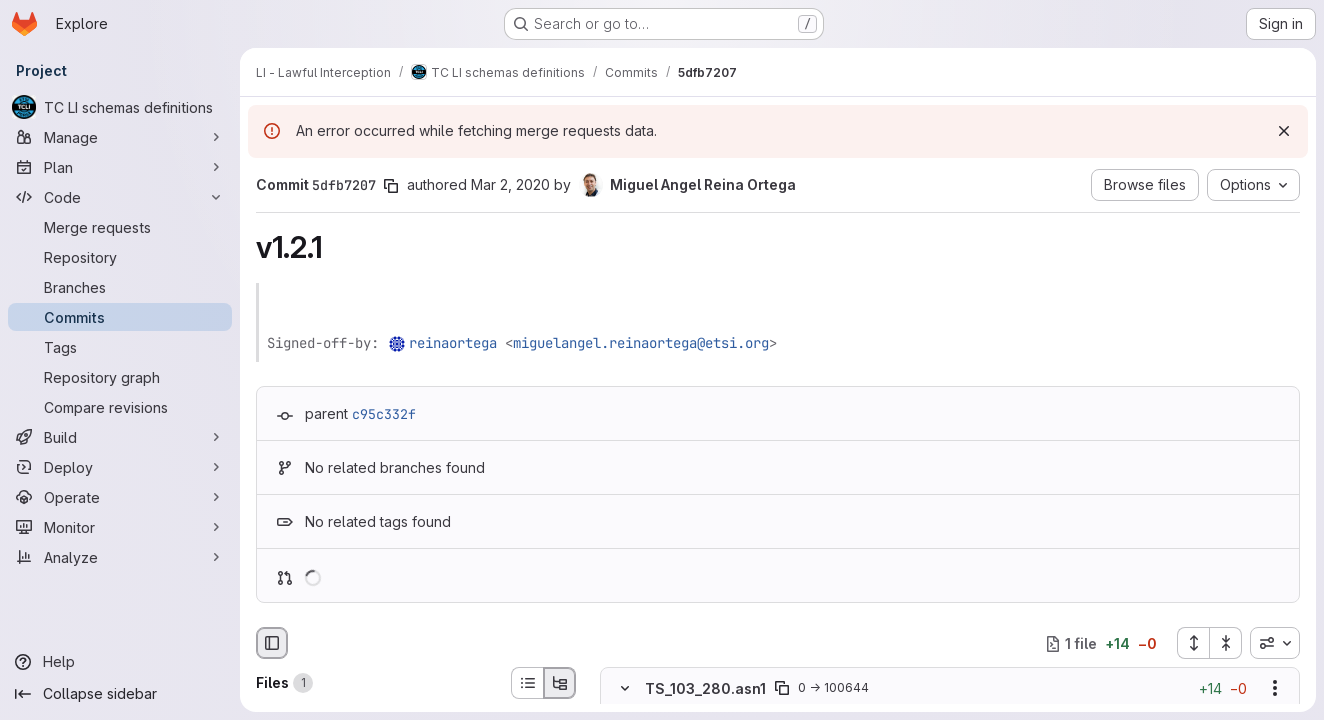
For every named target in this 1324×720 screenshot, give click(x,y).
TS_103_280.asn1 (705, 688)
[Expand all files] (1193, 643)
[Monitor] (120, 527)
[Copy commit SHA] (391, 186)
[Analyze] (120, 557)
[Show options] (1275, 689)
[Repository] (120, 257)
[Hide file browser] (272, 643)
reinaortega (453, 343)
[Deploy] (120, 467)
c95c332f (384, 414)
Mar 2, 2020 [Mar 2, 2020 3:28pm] (510, 184)
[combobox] (1275, 643)
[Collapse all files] (1226, 643)
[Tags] (120, 347)
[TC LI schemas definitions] (120, 107)
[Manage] (120, 137)
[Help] (120, 662)
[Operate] (120, 497)
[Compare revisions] (120, 407)
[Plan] (120, 167)
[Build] (120, 437)
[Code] (120, 197)
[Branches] (120, 287)
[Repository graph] (120, 377)
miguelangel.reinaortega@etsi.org (641, 343)
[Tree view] (560, 683)
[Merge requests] (120, 227)
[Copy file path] (782, 689)
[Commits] (120, 317)
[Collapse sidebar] (120, 694)
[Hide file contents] (625, 689)
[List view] (527, 683)
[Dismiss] (1284, 131)
